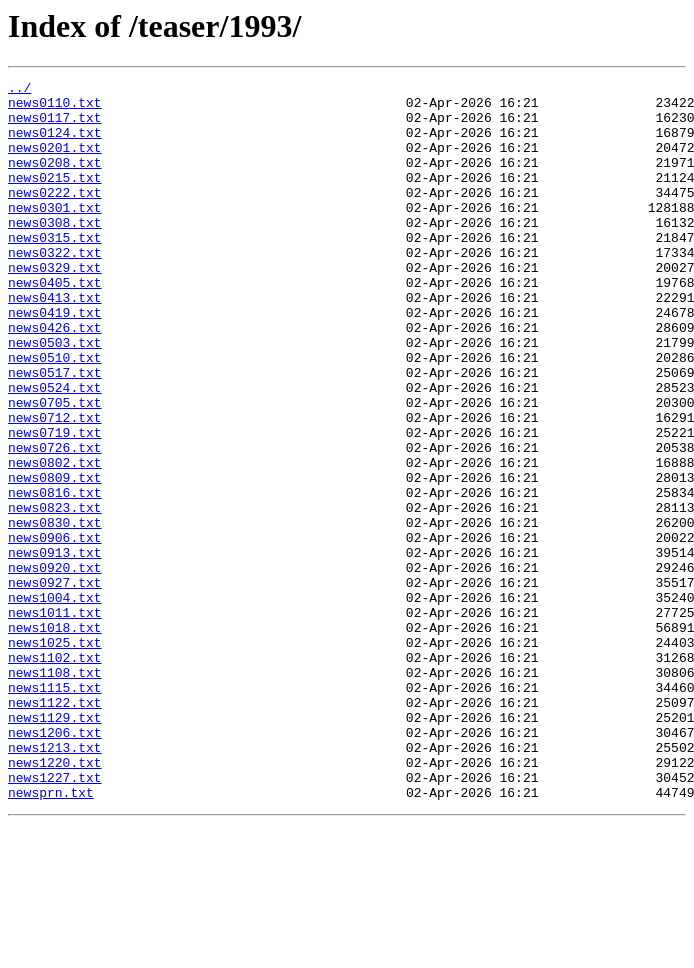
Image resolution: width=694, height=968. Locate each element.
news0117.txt (55, 126)
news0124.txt (55, 144)
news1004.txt (55, 702)
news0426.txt (55, 378)
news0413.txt (55, 342)
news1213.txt (55, 882)
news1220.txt (55, 900)
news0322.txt (55, 288)
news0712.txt (55, 486)
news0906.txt (55, 630)
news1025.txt (55, 756)
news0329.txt (55, 306)
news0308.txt (55, 252)
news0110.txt (55, 108)
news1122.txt (55, 828)
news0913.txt (55, 648)
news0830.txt (55, 612)
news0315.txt (55, 270)
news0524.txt (55, 450)
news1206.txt (55, 864)
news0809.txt (55, 558)
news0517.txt (55, 432)
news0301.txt (55, 234)
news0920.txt (55, 666)
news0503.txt (55, 396)
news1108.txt (55, 792)
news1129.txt (55, 846)
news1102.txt (55, 774)
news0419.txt (55, 360)
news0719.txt (55, 504)
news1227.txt (55, 918)
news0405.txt (55, 324)
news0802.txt (55, 540)
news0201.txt (55, 162)
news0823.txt (55, 594)
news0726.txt (55, 522)
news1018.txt (55, 738)
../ (19, 90)
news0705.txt (55, 468)
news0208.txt (55, 180)
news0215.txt (55, 198)
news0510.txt (55, 414)
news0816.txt (55, 576)
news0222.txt (55, 216)
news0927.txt (55, 684)
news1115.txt (55, 810)
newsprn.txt (51, 936)
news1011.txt (55, 720)
